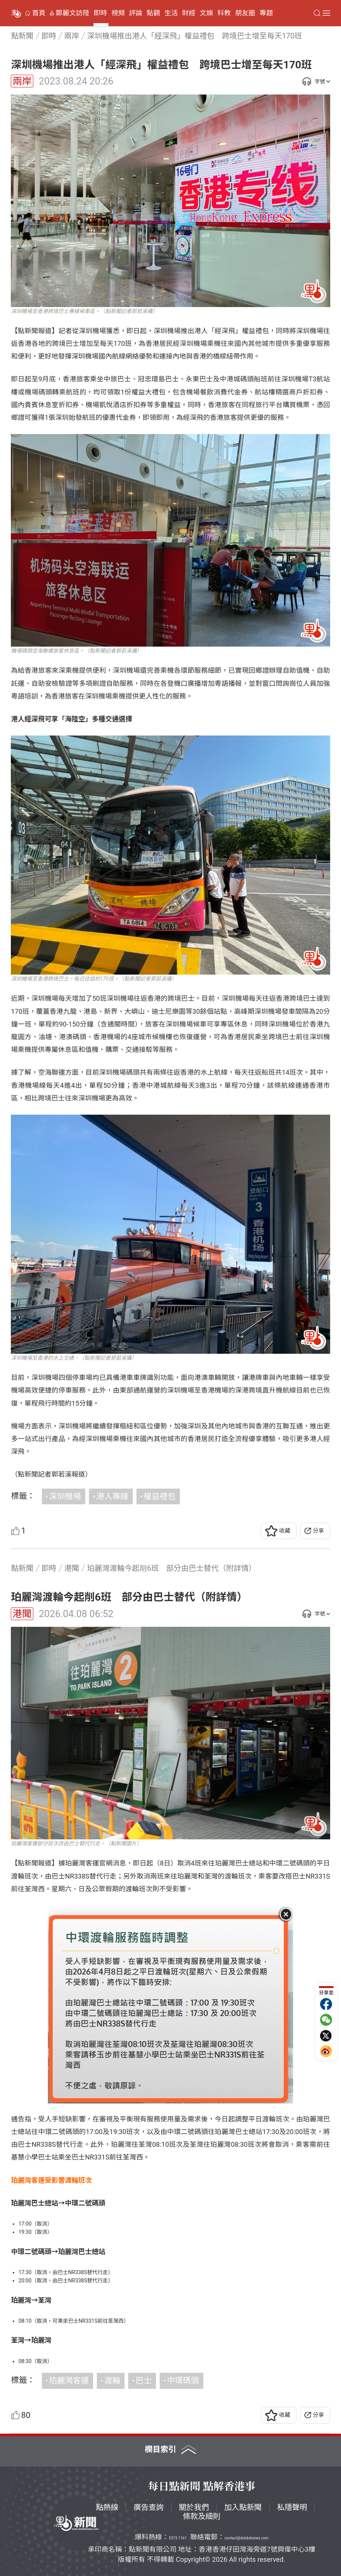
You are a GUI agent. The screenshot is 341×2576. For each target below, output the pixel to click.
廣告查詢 (148, 2507)
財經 (189, 13)
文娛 (206, 13)
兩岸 (21, 81)
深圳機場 (65, 1496)
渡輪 (112, 2380)
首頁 (39, 13)
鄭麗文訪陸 (72, 13)
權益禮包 (159, 1496)
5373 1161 (178, 2538)
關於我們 (194, 2507)
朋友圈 (245, 13)
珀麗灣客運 (69, 2380)
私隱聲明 (292, 2507)
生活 (171, 13)
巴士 (144, 2380)
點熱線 (107, 2507)
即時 (100, 13)
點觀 (153, 13)
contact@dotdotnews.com (246, 2538)
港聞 (21, 1613)
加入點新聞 (243, 2507)
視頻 (118, 13)
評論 (135, 13)
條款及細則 (201, 2516)
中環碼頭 (183, 2380)
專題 (266, 13)
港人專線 (112, 1496)
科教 (224, 13)
